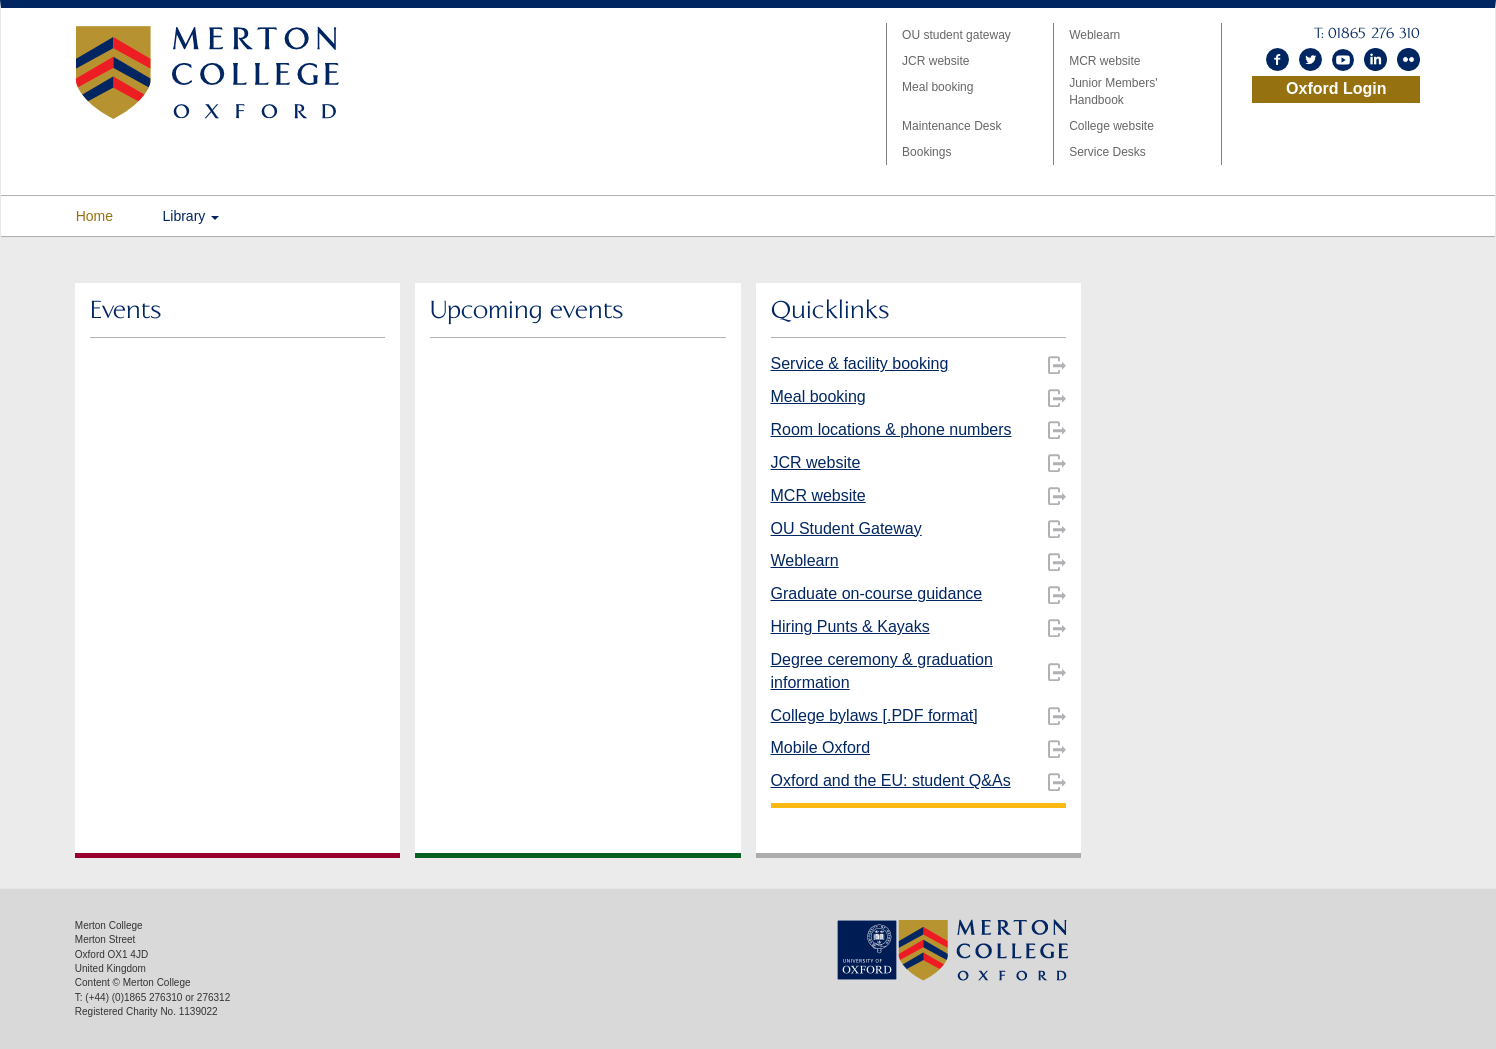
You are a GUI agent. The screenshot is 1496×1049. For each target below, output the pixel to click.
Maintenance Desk (951, 126)
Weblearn (1094, 35)
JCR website (935, 61)
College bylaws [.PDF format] (874, 715)
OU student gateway (956, 35)
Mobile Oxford (821, 747)
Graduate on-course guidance (877, 593)
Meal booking (937, 87)
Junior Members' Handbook (1113, 91)
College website (1111, 126)
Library (191, 216)
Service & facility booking (860, 363)
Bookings (926, 152)
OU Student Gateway (846, 528)
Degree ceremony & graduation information (882, 671)
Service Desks (1107, 152)
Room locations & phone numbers (891, 429)
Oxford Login (1336, 88)
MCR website (1104, 61)
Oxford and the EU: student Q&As (891, 780)
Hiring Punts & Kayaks (850, 626)
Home (94, 216)
